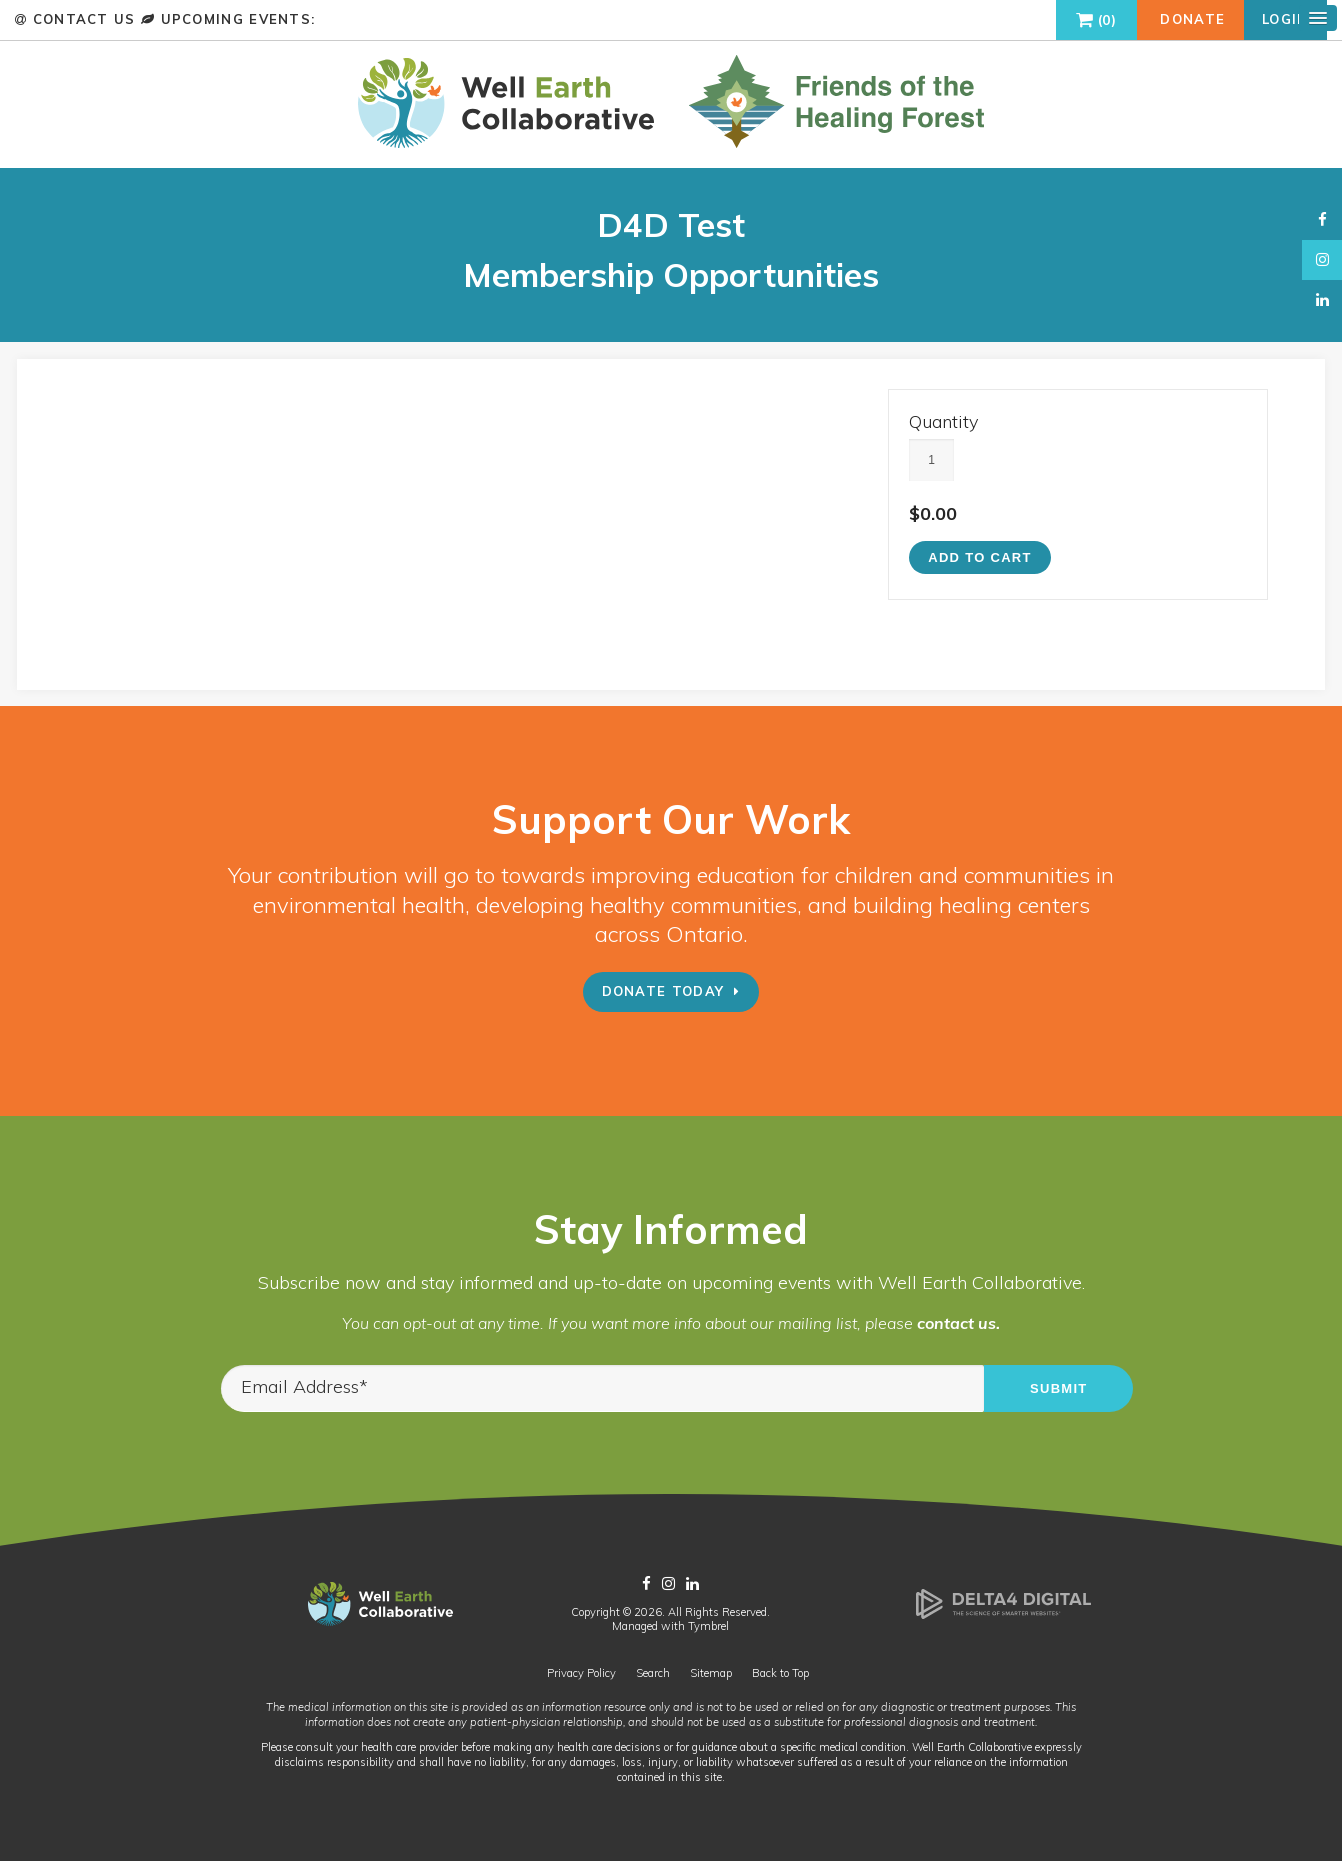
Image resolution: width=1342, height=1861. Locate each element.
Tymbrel (708, 1628)
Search (653, 1675)
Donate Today (663, 993)
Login (1285, 19)
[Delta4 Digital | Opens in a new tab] (1003, 1617)
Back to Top (780, 1675)
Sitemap (711, 1675)
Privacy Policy (581, 1675)
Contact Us (84, 19)
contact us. (958, 1325)
